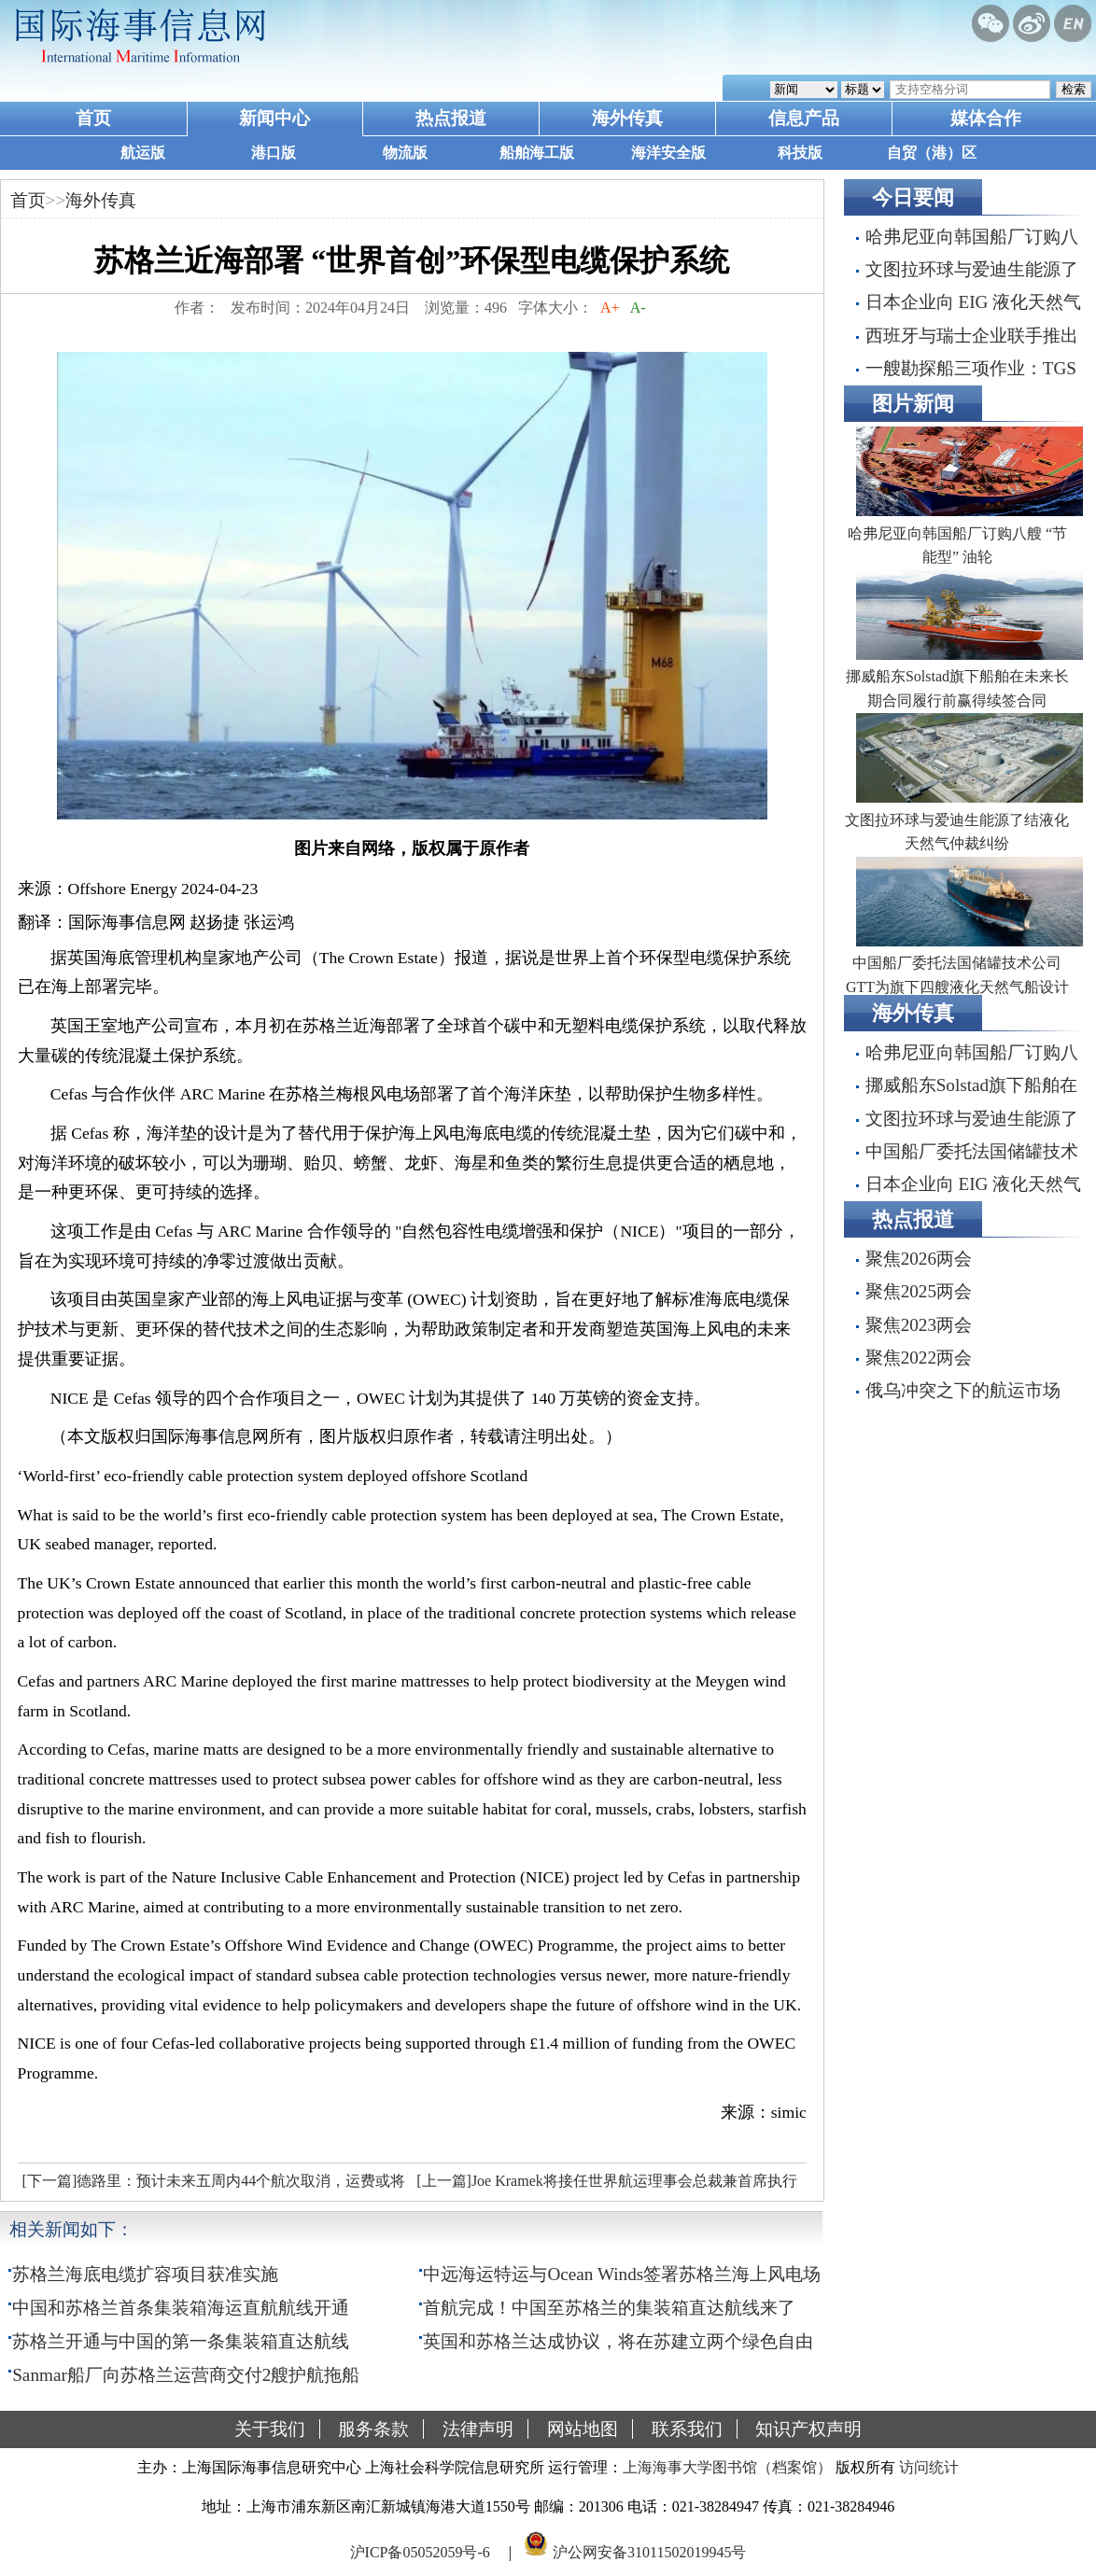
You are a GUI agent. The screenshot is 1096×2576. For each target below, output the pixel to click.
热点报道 (450, 118)
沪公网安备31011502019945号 (649, 2551)
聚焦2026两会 (918, 1258)
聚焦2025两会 (918, 1291)
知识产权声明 (808, 2429)
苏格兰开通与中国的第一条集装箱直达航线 (180, 2341)
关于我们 (269, 2429)
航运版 (142, 153)
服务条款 (373, 2429)
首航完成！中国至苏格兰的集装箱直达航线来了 (609, 2307)
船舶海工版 (536, 153)
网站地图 (582, 2429)
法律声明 (478, 2429)
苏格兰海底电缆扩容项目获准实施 (145, 2274)
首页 (93, 118)
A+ (610, 307)
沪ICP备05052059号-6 (420, 2551)
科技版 (800, 153)
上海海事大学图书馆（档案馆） (727, 2467)
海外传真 (627, 118)
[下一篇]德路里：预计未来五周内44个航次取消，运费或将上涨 (212, 2186)
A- (638, 307)
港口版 (273, 153)
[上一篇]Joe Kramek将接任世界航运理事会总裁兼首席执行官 (604, 2186)
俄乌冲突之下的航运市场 (963, 1390)
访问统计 (929, 2467)
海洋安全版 (668, 153)
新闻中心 (274, 118)
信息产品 (803, 118)
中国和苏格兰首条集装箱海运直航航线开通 (180, 2307)
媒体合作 (985, 118)
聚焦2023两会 (918, 1325)
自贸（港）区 (932, 153)
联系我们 (687, 2429)
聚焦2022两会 (918, 1357)
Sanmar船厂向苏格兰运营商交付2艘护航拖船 (185, 2375)
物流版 (405, 153)
